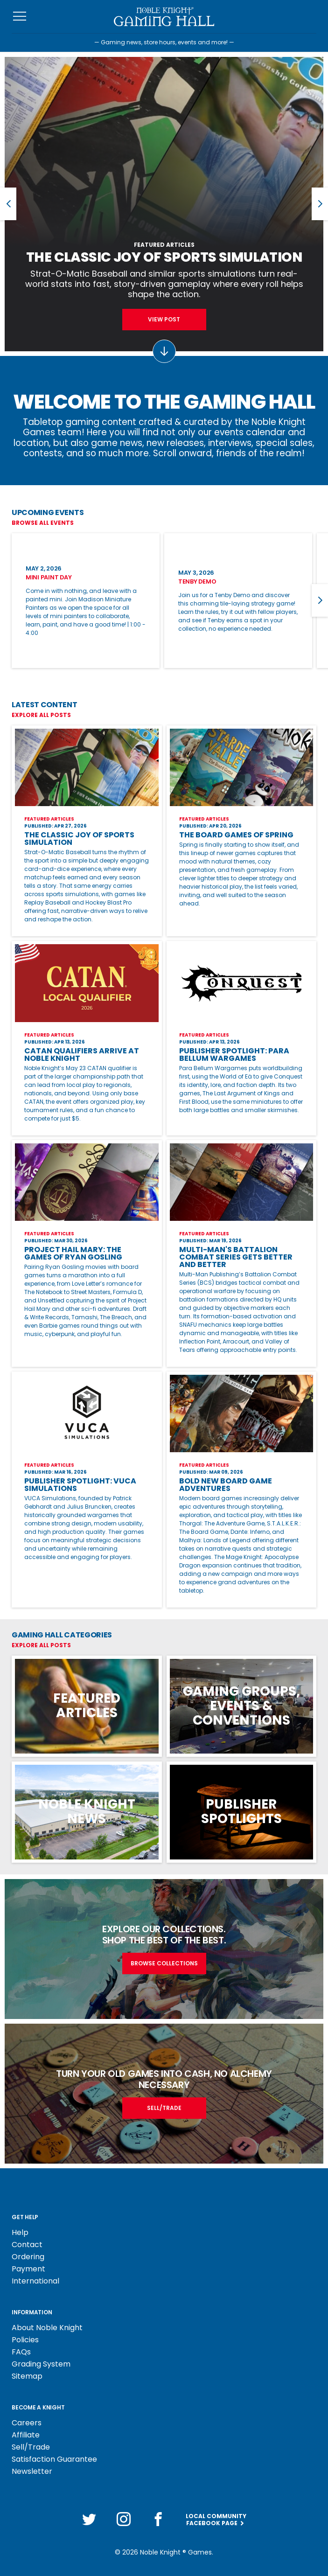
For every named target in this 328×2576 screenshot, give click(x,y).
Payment (28, 2268)
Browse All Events (43, 523)
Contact (27, 2244)
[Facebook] (158, 2519)
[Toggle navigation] (20, 16)
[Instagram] (123, 2519)
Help (20, 2232)
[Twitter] (89, 2519)
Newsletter (32, 2471)
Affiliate (26, 2435)
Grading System (41, 2364)
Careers (27, 2422)
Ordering (28, 2256)
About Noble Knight (47, 2327)
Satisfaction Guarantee (54, 2459)
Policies (25, 2339)
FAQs (21, 2351)
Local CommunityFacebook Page (216, 2519)
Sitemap (27, 2376)
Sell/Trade (31, 2447)
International (35, 2281)
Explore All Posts (41, 715)
